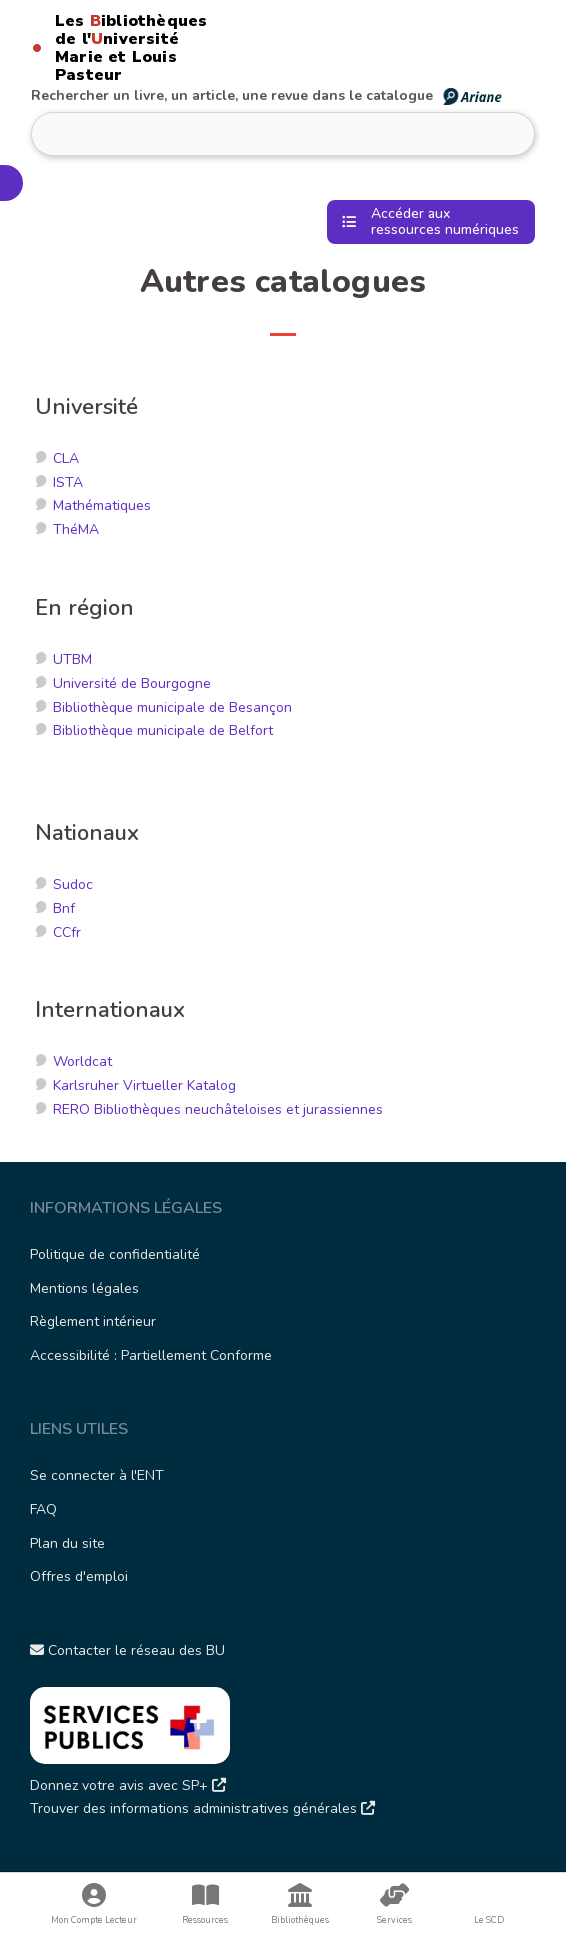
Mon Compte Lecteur (94, 1904)
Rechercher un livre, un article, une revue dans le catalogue (267, 95)
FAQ (43, 1509)
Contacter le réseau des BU (127, 1650)
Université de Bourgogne (132, 683)
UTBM (72, 659)
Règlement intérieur (93, 1321)
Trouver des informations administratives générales (202, 1808)
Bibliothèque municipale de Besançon (172, 707)
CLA (66, 458)
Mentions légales (84, 1288)
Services (394, 1904)
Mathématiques (102, 505)
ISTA (68, 482)
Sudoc (73, 884)
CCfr (67, 932)
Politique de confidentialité (115, 1254)
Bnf (64, 908)
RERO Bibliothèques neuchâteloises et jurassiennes (218, 1109)
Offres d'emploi (79, 1576)
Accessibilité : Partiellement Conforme (151, 1355)
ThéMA (76, 529)
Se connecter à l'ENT (97, 1475)
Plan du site (67, 1543)
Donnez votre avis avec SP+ (128, 1785)
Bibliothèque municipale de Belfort (163, 730)
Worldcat (82, 1061)
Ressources (205, 1904)
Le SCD (489, 1920)
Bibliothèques (300, 1904)
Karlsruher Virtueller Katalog (144, 1085)
